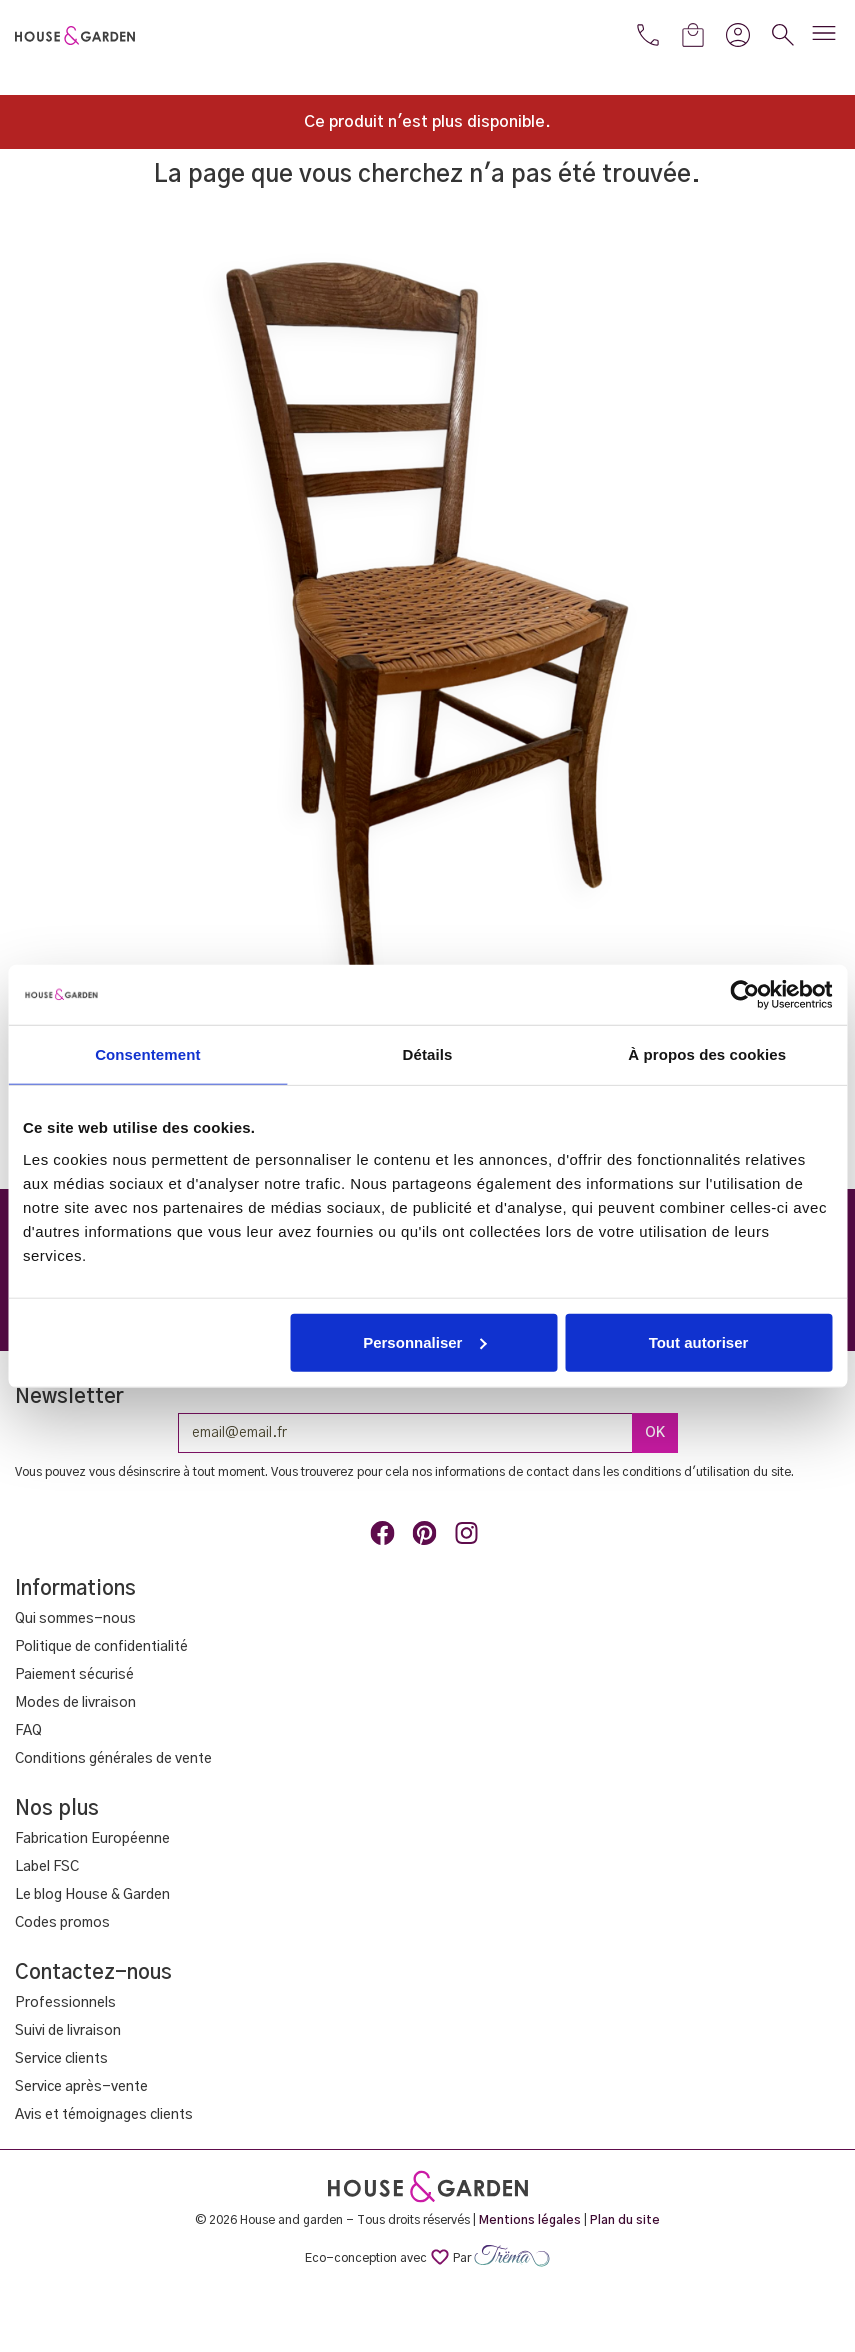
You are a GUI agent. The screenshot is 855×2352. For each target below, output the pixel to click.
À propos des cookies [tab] (707, 1054)
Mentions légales (530, 2220)
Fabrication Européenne (92, 1839)
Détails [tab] (428, 1054)
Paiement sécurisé (74, 1675)
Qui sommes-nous (75, 1619)
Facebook (386, 1537)
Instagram (470, 1537)
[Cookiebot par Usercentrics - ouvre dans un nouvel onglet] (744, 995)
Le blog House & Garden (92, 1895)
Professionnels (65, 2003)
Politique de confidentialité (101, 1647)
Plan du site (625, 2220)
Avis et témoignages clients (104, 2115)
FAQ (28, 1731)
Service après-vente (81, 2087)
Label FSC (47, 1867)
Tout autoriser (699, 1341)
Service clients (61, 2059)
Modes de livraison (75, 1703)
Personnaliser (424, 1341)
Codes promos (62, 1923)
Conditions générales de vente (113, 1759)
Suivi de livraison (68, 2031)
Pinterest (428, 1537)
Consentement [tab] (147, 1054)
